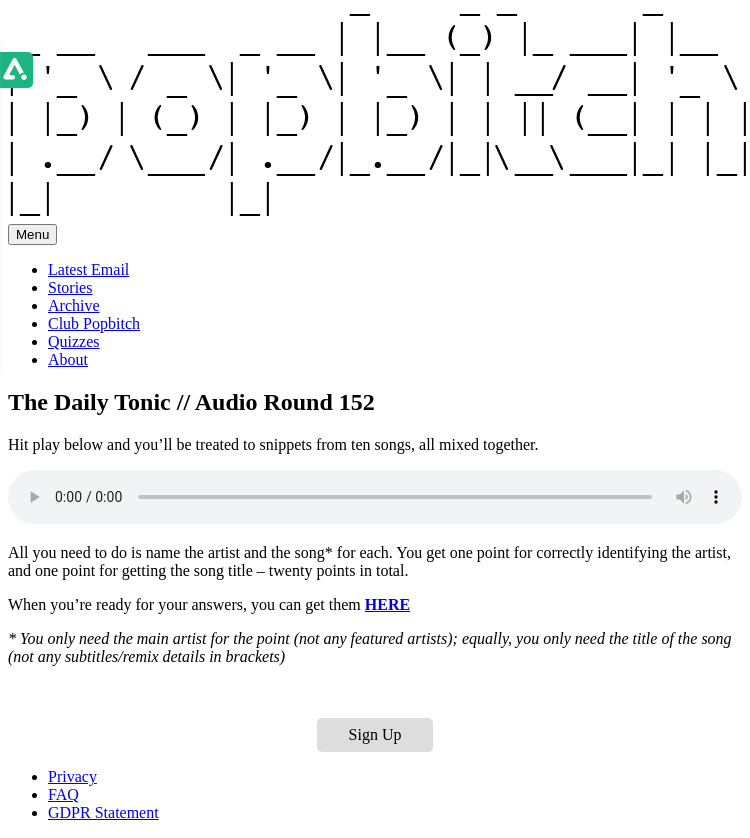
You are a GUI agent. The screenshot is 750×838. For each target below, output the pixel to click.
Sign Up (375, 734)
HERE (387, 604)
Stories (70, 287)
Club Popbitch (94, 323)
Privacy (72, 776)
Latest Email (88, 269)
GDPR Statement (103, 812)
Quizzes (74, 341)
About (68, 359)
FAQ (63, 794)
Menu (32, 234)
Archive (74, 305)
